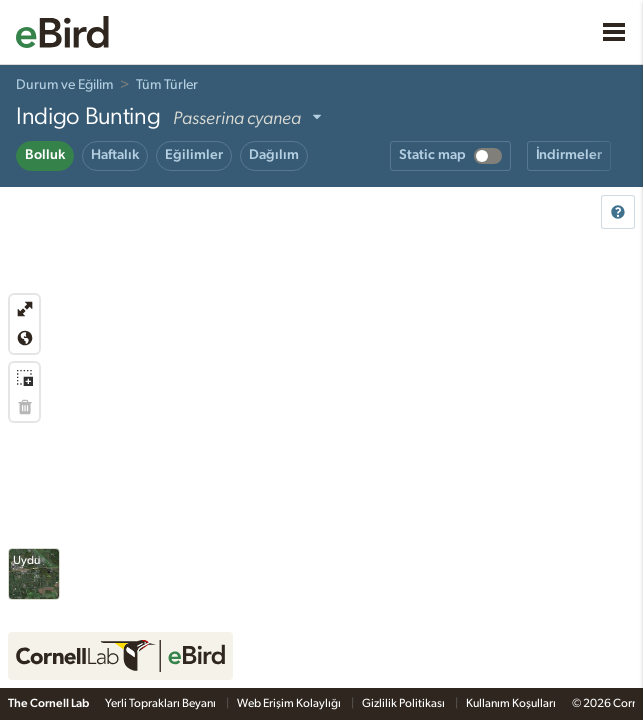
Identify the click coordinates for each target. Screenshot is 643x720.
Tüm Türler (167, 85)
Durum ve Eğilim (64, 85)
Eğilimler (194, 155)
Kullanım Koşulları (511, 703)
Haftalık (115, 155)
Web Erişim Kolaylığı (290, 703)
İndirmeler (569, 155)
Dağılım (274, 155)
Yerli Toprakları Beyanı (161, 703)
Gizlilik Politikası (404, 703)
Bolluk (45, 155)
